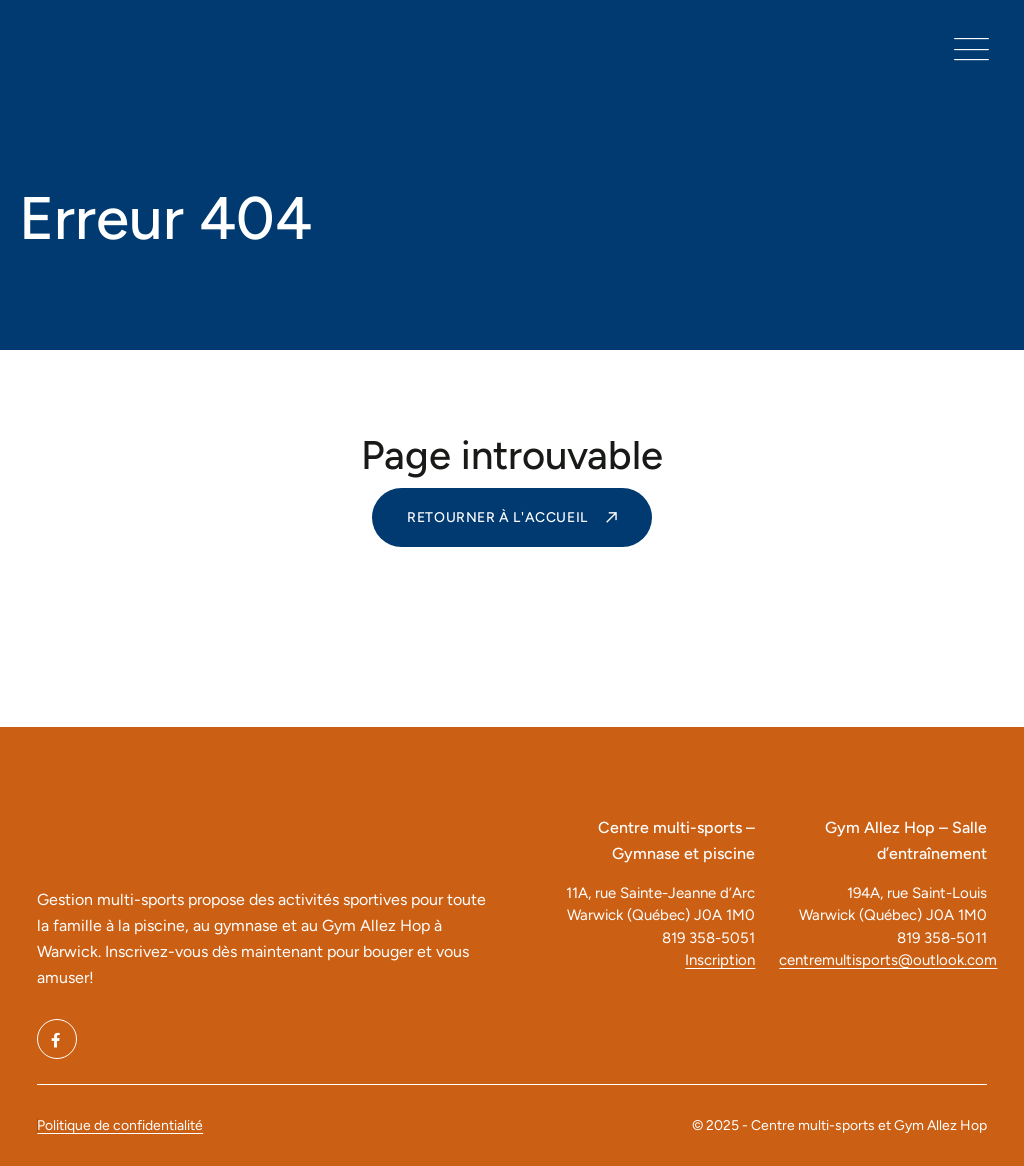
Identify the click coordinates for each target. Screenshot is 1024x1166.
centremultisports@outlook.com (882, 960)
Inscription (720, 960)
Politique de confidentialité (120, 1125)
